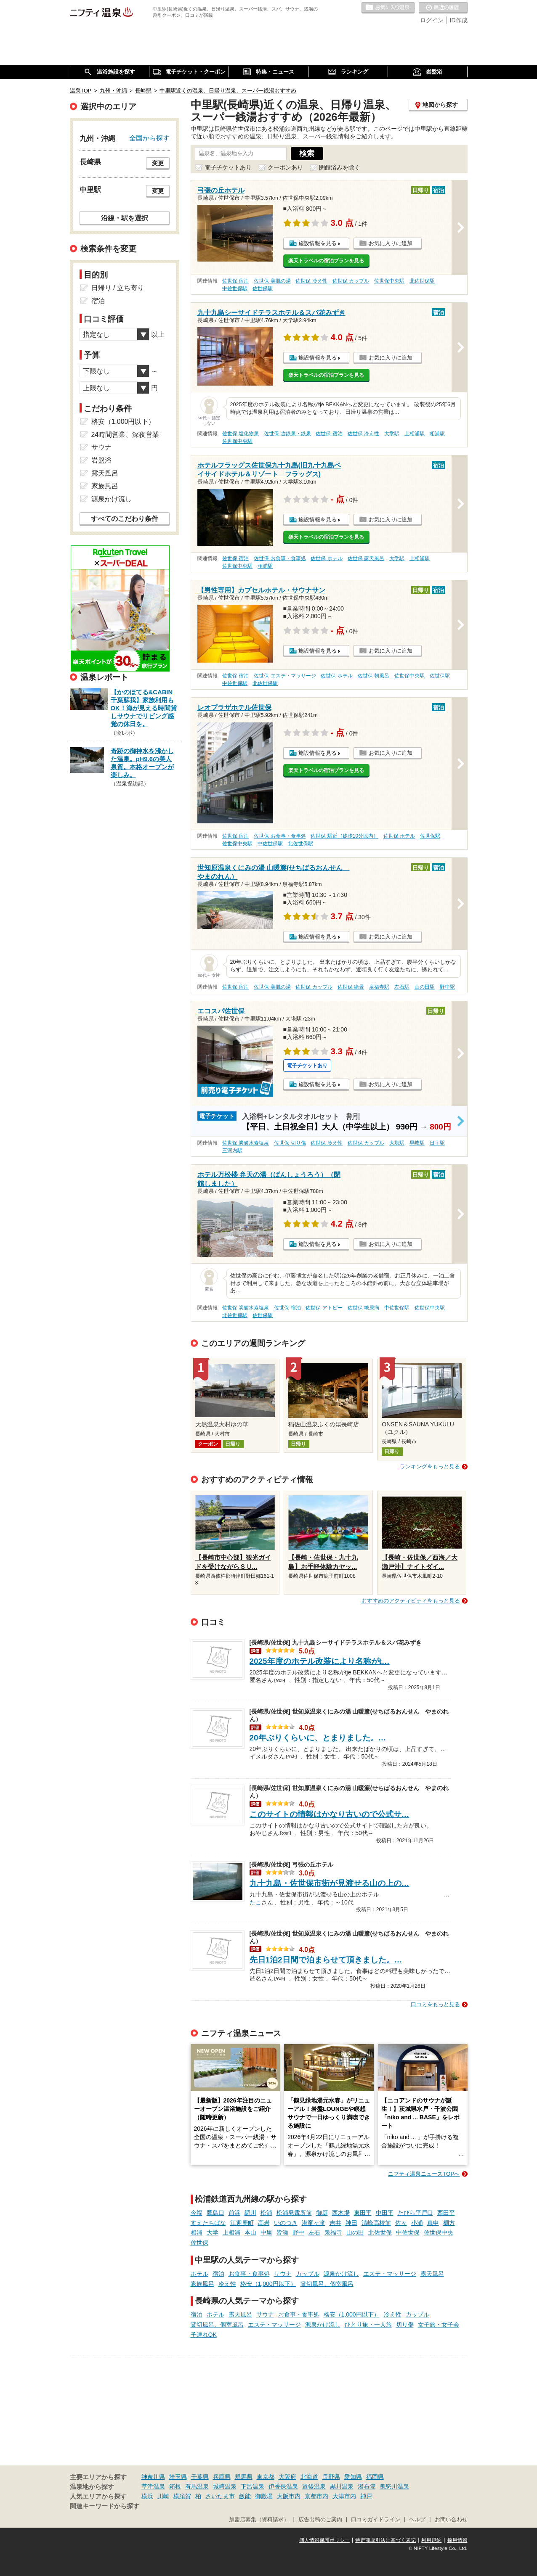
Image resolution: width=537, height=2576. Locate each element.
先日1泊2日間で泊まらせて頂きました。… (326, 1959)
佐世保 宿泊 (235, 281)
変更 (158, 163)
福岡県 (375, 2476)
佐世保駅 (263, 288)
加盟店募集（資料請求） (259, 2520)
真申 (433, 2222)
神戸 (366, 2496)
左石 (314, 2232)
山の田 (355, 2232)
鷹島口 (215, 2212)
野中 (298, 2232)
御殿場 (264, 2496)
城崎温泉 (225, 2486)
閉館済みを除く (339, 167)
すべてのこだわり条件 (124, 518)
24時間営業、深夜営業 (125, 434)
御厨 (322, 2212)
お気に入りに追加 (390, 243)
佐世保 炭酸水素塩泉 (245, 1143)
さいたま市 (220, 2496)
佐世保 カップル (350, 281)
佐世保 (199, 2242)
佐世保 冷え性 (311, 281)
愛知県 (353, 2476)
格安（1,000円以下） (268, 2283)
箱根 (175, 2486)
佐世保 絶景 (351, 987)
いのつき (286, 2222)
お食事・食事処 (249, 2273)
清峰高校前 (376, 2222)
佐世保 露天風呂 (366, 558)
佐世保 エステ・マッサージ (285, 676)
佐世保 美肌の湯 (272, 281)
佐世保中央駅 (389, 281)
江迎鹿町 (242, 2222)
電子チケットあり (228, 167)
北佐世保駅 (422, 281)
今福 (196, 2212)
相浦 (196, 2232)
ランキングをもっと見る (430, 1466)
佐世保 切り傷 (290, 1143)
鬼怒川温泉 (394, 2486)
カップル (307, 2273)
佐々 (401, 2222)
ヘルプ (417, 2520)
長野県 (331, 2476)
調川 (250, 2212)
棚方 (449, 2222)
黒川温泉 (342, 2486)
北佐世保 (380, 2232)
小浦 (417, 2222)
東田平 (363, 2212)
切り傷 (405, 2324)
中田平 (384, 2212)
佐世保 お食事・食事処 (280, 558)
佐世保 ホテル (326, 558)
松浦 (266, 2212)
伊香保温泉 (283, 2486)
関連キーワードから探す (104, 2506)
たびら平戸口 (415, 2212)
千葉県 (200, 2476)
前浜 (234, 2212)
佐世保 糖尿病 (363, 1308)
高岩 (264, 2222)
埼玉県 (178, 2476)
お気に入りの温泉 (388, 8)
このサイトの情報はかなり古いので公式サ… (329, 1814)
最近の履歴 (443, 8)
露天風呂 (432, 2273)
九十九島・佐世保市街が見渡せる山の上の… (329, 1883)
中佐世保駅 (234, 288)
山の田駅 (425, 987)
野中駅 (447, 987)
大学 (212, 2232)
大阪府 (287, 2476)
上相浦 (231, 2232)
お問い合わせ (451, 2520)
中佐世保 (408, 2232)
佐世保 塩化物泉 (240, 433)
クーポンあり (285, 167)
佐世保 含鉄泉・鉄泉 (287, 433)
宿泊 (218, 2273)
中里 (266, 2232)
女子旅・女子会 (438, 2324)
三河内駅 (232, 1150)
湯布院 (366, 2486)
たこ (255, 1901)
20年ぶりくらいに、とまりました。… (318, 1737)
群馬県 (244, 2476)
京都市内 (316, 2496)
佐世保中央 (438, 2232)
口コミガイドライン (375, 2520)
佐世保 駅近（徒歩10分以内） (344, 836)
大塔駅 (396, 1143)
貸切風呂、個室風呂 (327, 2283)
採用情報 (457, 2540)
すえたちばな (208, 2222)
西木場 (341, 2212)
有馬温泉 (197, 2486)
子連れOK (204, 2334)
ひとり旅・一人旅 (368, 2324)
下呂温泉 (252, 2486)
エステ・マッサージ (389, 2273)
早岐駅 (417, 1143)
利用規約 (431, 2540)
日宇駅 (437, 1143)
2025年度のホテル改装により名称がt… (320, 1661)
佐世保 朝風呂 (373, 676)
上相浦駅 (414, 433)
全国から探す (149, 138)
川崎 (163, 2496)
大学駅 (391, 433)
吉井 (335, 2222)
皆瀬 (282, 2232)
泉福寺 (333, 2232)
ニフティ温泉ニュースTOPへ (424, 2174)
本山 (250, 2232)
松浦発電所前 (294, 2212)
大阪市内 (288, 2496)
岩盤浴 (101, 460)
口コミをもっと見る (435, 2004)
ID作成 (459, 20)
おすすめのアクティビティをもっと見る (411, 1600)
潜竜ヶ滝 (313, 2222)
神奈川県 (153, 2476)
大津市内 (344, 2496)
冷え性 (227, 2283)
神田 (351, 2222)
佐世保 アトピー (324, 1308)
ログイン (432, 20)
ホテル (199, 2273)
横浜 (147, 2496)
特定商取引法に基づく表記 (385, 2540)
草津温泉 (153, 2486)
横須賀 (182, 2496)
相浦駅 (437, 433)
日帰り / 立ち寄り (117, 287)
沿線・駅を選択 (124, 218)
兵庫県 (222, 2476)
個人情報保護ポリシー (324, 2540)
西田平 (446, 2212)
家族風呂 (202, 2283)
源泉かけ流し (341, 2273)
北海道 (309, 2476)
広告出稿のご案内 (320, 2520)
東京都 (265, 2476)
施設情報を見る (317, 243)
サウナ (283, 2273)
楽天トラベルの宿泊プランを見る (326, 261)
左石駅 (401, 987)
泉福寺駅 (379, 987)
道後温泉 (314, 2486)
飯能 (245, 2496)
